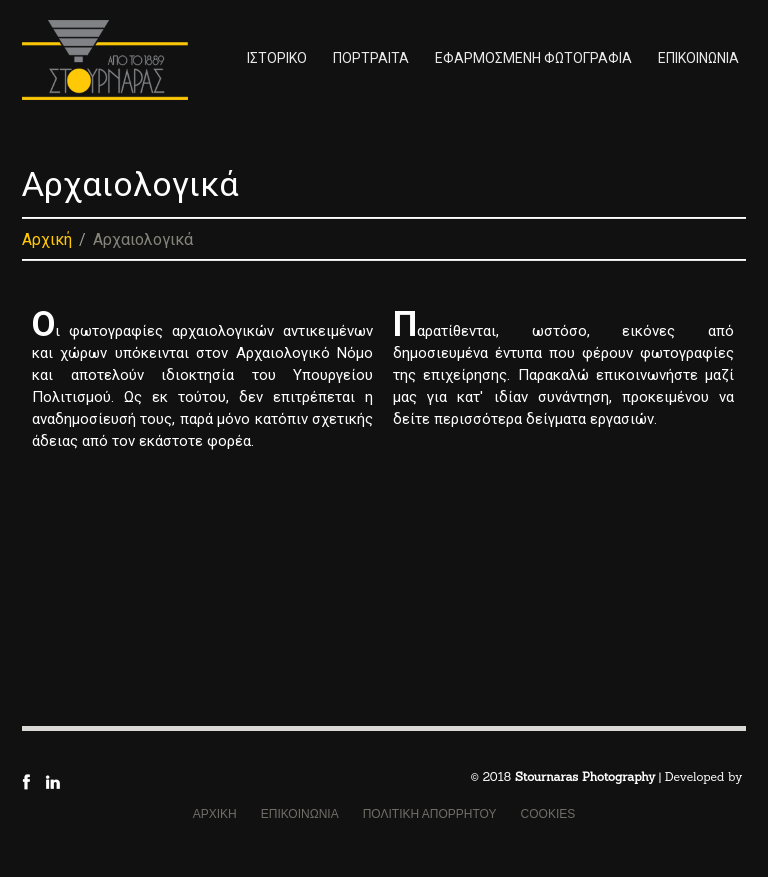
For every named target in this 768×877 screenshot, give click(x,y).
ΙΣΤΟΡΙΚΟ (277, 58)
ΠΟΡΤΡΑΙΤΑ (371, 58)
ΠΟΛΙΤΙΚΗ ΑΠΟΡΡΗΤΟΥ (430, 814)
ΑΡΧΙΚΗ (215, 814)
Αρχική (47, 239)
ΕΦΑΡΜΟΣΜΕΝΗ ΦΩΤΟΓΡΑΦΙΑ (533, 58)
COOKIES (548, 814)
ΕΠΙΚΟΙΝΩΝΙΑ (698, 58)
